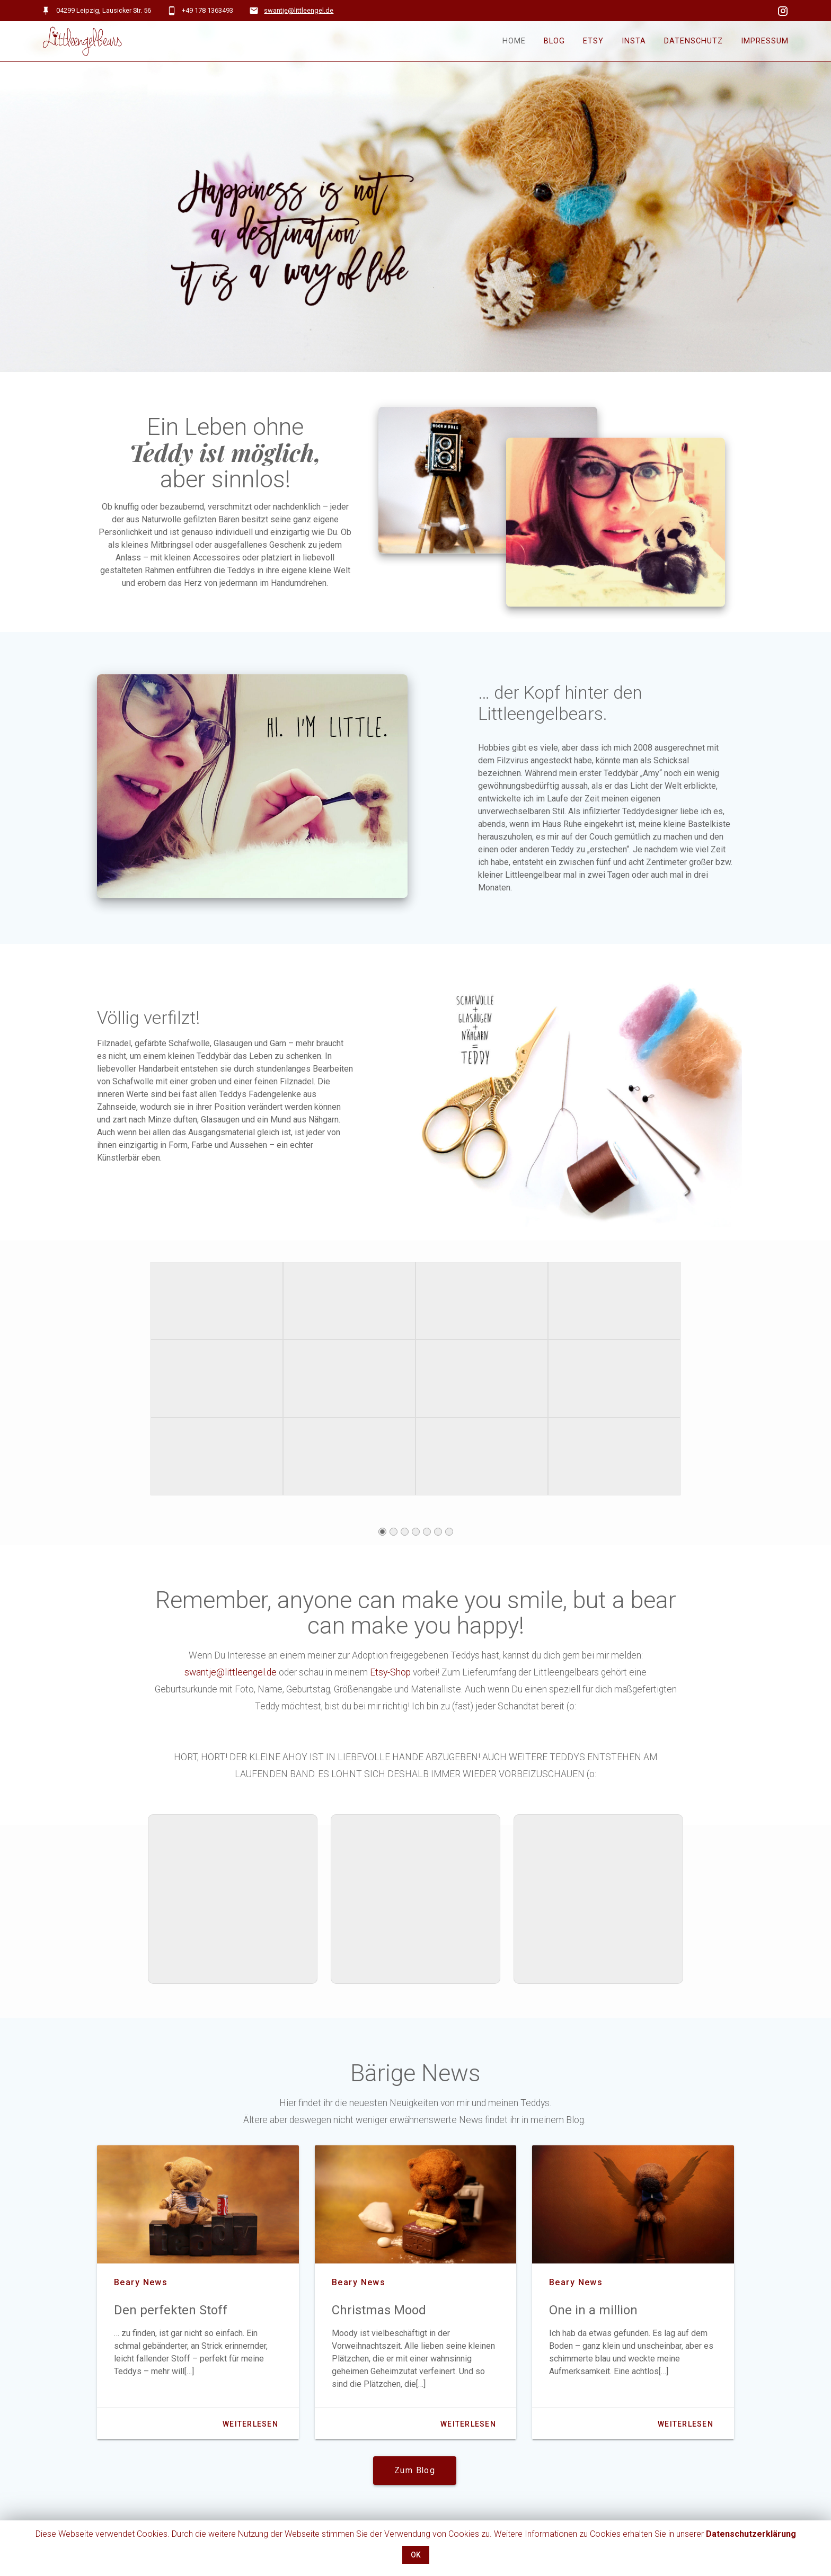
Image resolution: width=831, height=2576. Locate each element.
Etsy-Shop (390, 1676)
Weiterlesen (250, 2427)
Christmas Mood (379, 2313)
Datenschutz (693, 41)
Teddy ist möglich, (225, 455)
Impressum (765, 41)
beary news (140, 2286)
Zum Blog (414, 2474)
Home (514, 41)
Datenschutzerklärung (751, 2534)
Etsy (593, 41)
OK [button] (416, 2555)
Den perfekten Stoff (170, 2313)
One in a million (593, 2313)
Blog (554, 41)
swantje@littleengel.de (298, 10)
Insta (634, 41)
